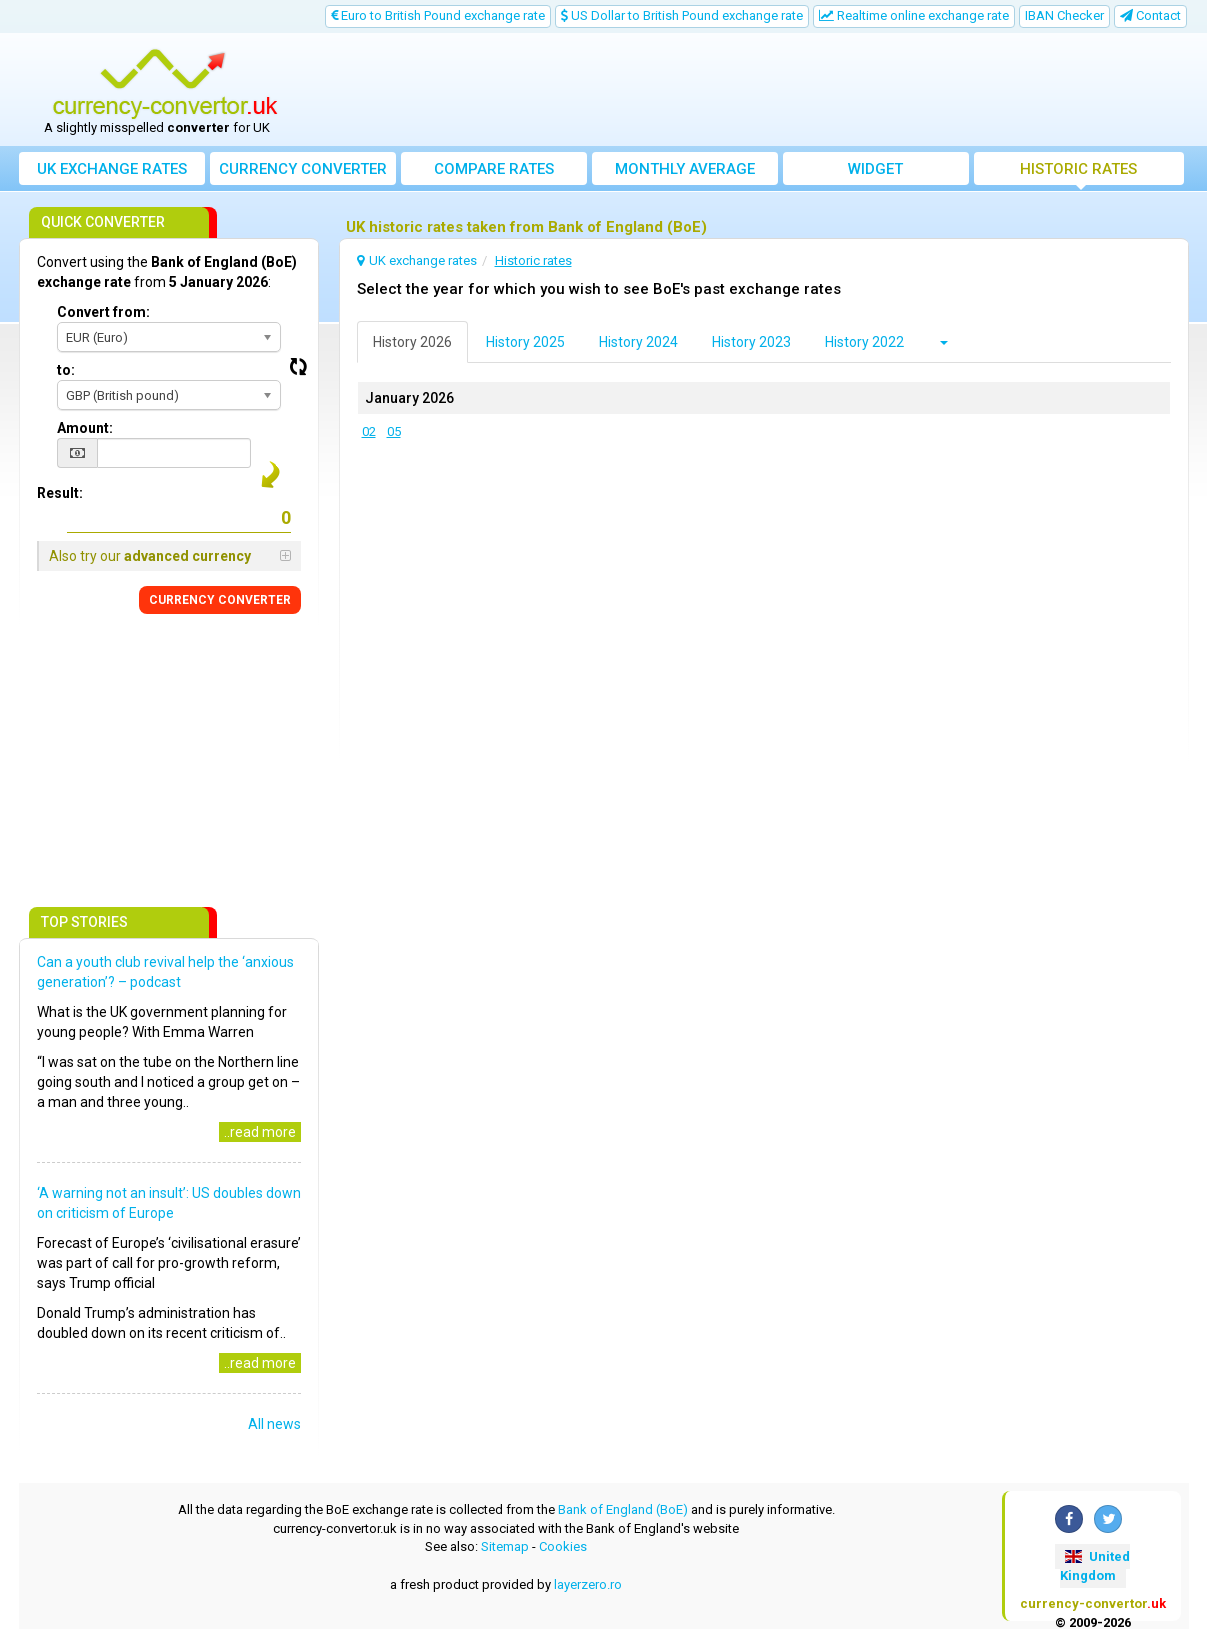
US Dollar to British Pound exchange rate (682, 15)
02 (369, 431)
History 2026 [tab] (412, 342)
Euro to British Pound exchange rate (438, 15)
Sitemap (505, 1546)
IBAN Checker (1064, 15)
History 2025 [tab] (525, 342)
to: (66, 370)
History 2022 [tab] (864, 342)
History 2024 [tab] (638, 342)
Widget (875, 169)
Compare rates (494, 169)
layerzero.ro (588, 1584)
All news (274, 1424)
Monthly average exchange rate (685, 172)
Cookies (563, 1546)
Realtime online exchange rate (914, 15)
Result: (60, 493)
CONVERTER (220, 600)
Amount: (85, 428)
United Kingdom (1095, 1566)
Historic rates (1078, 169)
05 (394, 431)
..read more (260, 1132)
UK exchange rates (112, 169)
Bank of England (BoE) (623, 1509)
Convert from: (103, 312)
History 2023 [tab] (751, 342)
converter (303, 169)
